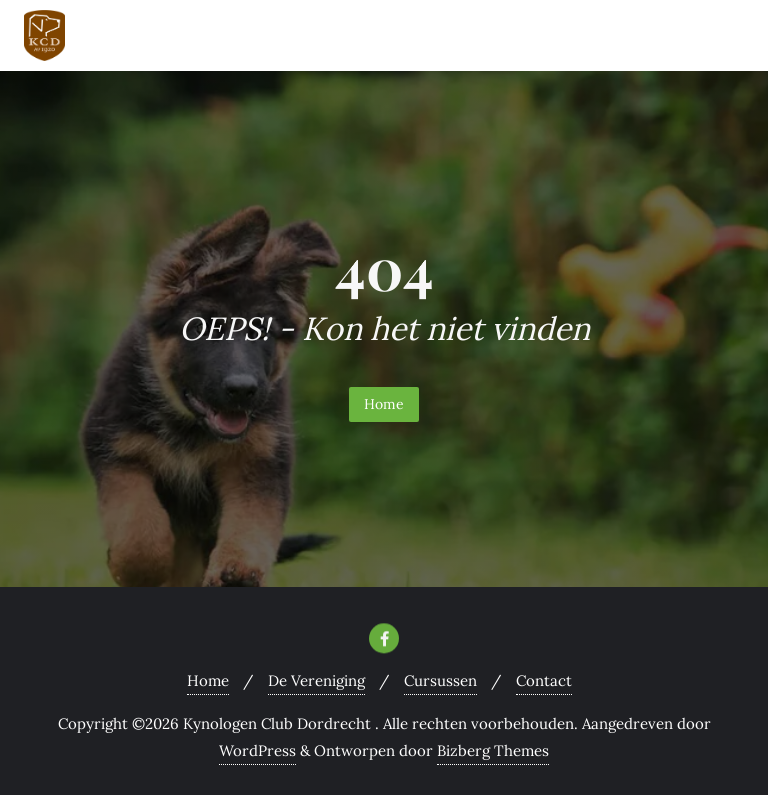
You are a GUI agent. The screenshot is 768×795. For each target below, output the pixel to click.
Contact (544, 680)
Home (384, 404)
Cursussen (440, 680)
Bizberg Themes (493, 750)
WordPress (257, 750)
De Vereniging (316, 680)
